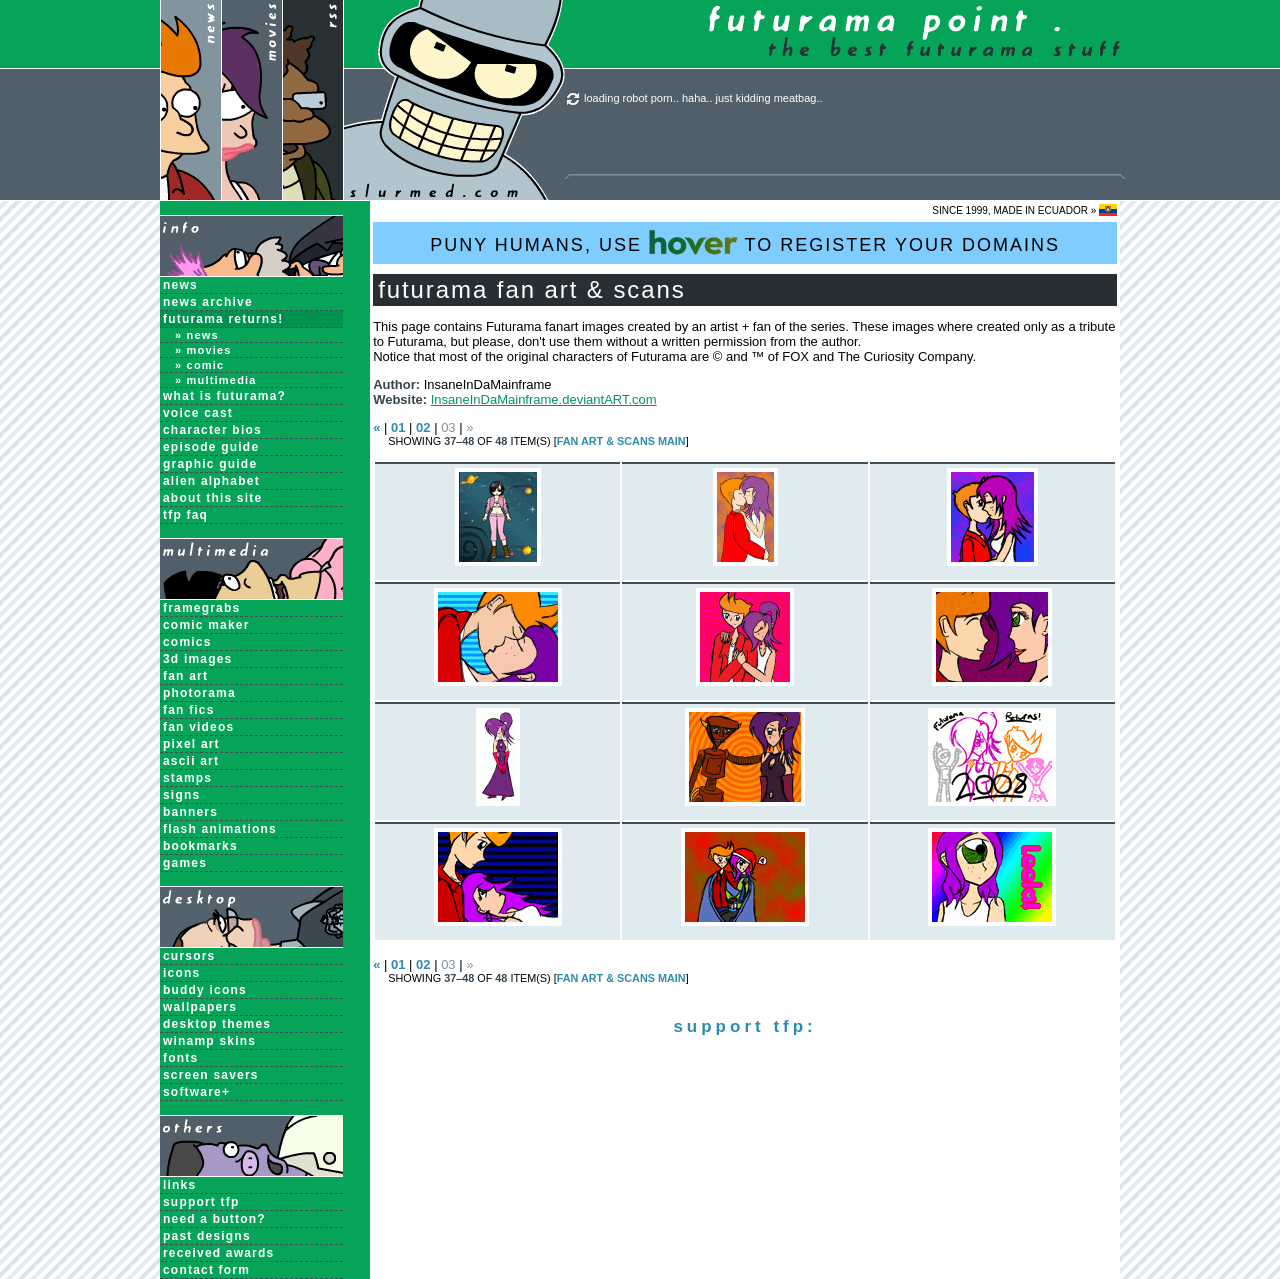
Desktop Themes (217, 1024)
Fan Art (185, 676)
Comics (187, 642)
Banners (190, 812)
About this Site (212, 498)
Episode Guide (211, 447)
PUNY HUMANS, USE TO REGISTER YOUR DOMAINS (745, 242)
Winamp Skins (209, 1041)
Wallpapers (200, 1007)
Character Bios (212, 430)
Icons (181, 973)
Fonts (180, 1058)
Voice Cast (198, 413)
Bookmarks (200, 846)
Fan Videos (198, 727)
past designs (207, 1236)
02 (423, 427)
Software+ (196, 1092)
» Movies (203, 350)
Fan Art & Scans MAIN (621, 441)
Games (185, 863)
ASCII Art (191, 761)
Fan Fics (189, 710)
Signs (181, 795)
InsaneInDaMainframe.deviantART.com (544, 399)
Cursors (189, 956)
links (179, 1185)
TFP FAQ (185, 515)
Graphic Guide (210, 464)
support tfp (201, 1202)
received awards (218, 1253)
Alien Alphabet (211, 481)
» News (197, 335)
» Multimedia (216, 380)
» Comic (199, 365)
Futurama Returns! (223, 319)
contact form (206, 1270)
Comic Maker (206, 625)
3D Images (198, 659)
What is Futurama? (224, 396)
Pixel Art (191, 744)
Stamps (187, 778)
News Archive (208, 302)
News (180, 285)
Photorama (199, 693)
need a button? (214, 1219)
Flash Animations (220, 829)
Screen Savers (211, 1075)
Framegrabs (201, 608)
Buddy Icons (205, 990)
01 (398, 427)
